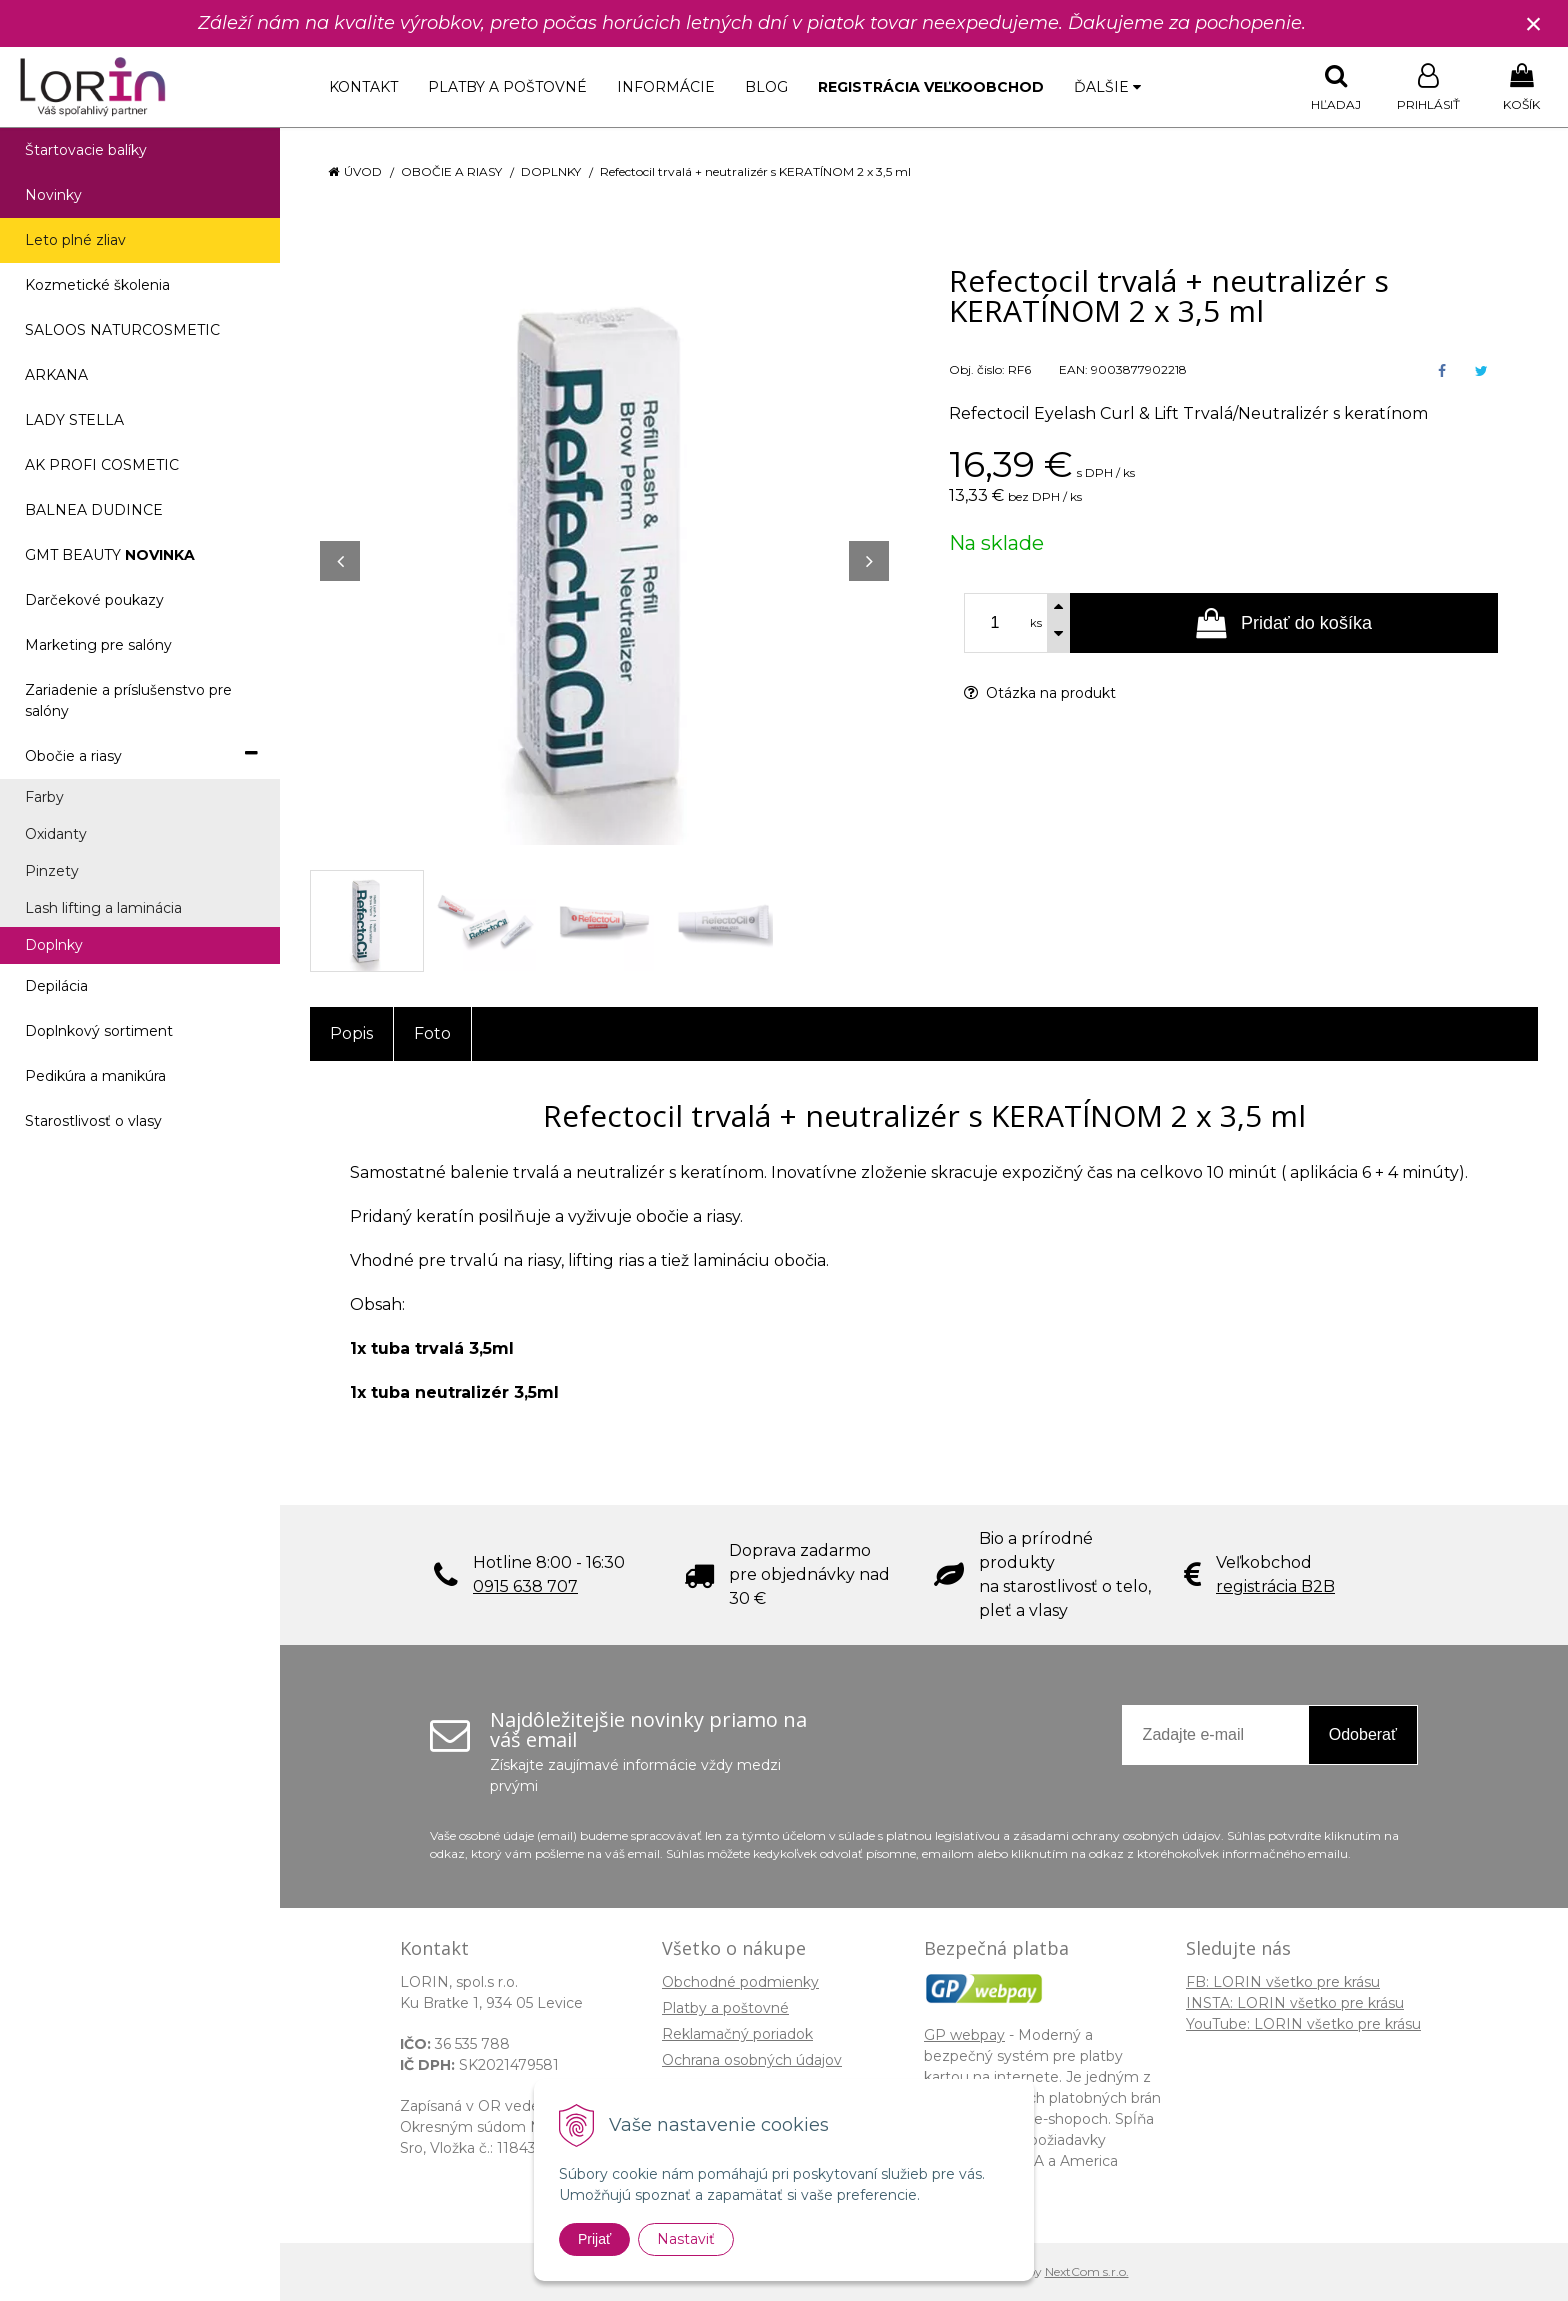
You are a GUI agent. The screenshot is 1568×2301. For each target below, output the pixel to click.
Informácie (666, 87)
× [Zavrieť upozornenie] (1534, 23)
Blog (766, 87)
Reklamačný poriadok (737, 2034)
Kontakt (363, 87)
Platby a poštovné (507, 87)
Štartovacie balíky (86, 150)
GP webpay (964, 2035)
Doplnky (551, 171)
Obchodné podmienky (740, 1982)
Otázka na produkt (1040, 693)
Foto (432, 1033)
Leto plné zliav (75, 240)
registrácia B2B (1275, 1586)
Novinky (53, 195)
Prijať (594, 2239)
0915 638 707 (525, 1586)
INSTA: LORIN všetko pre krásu (1295, 2003)
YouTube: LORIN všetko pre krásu (1303, 2024)
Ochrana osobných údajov (752, 2060)
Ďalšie (1107, 87)
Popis (351, 1033)
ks (1036, 623)
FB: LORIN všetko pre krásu (1283, 1982)
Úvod (363, 171)
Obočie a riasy (451, 171)
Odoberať (1363, 1734)
